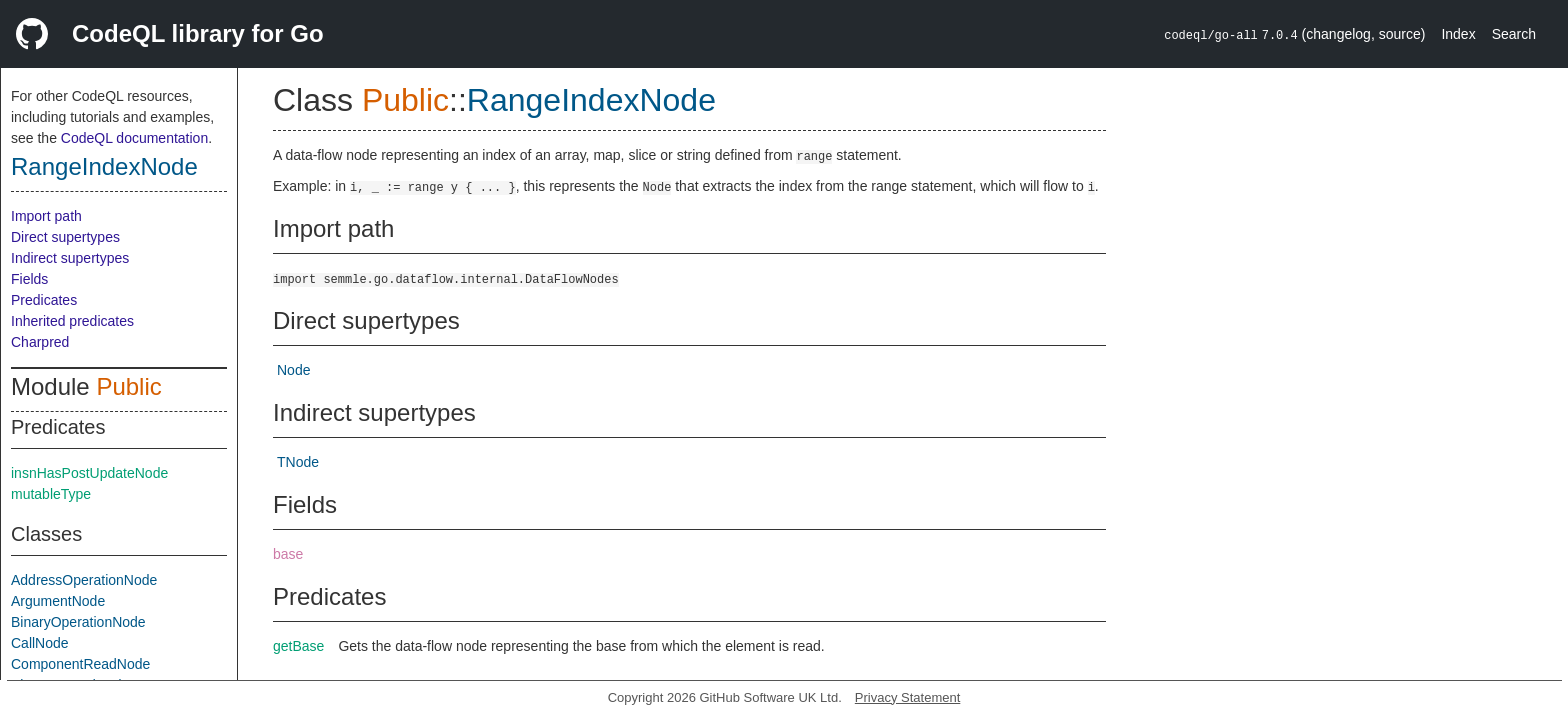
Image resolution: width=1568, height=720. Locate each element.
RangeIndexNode (104, 166)
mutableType (51, 494)
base (288, 554)
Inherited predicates (72, 321)
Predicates (44, 300)
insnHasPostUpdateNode (89, 473)
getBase (298, 646)
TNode (298, 462)
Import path (46, 216)
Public (128, 386)
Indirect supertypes (70, 258)
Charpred (40, 342)
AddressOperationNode (84, 580)
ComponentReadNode (80, 664)
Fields (29, 279)
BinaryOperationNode (78, 622)
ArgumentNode (58, 601)
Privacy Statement (908, 697)
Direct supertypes (65, 237)
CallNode (40, 643)
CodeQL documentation (134, 138)
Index (1458, 34)
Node (293, 370)
